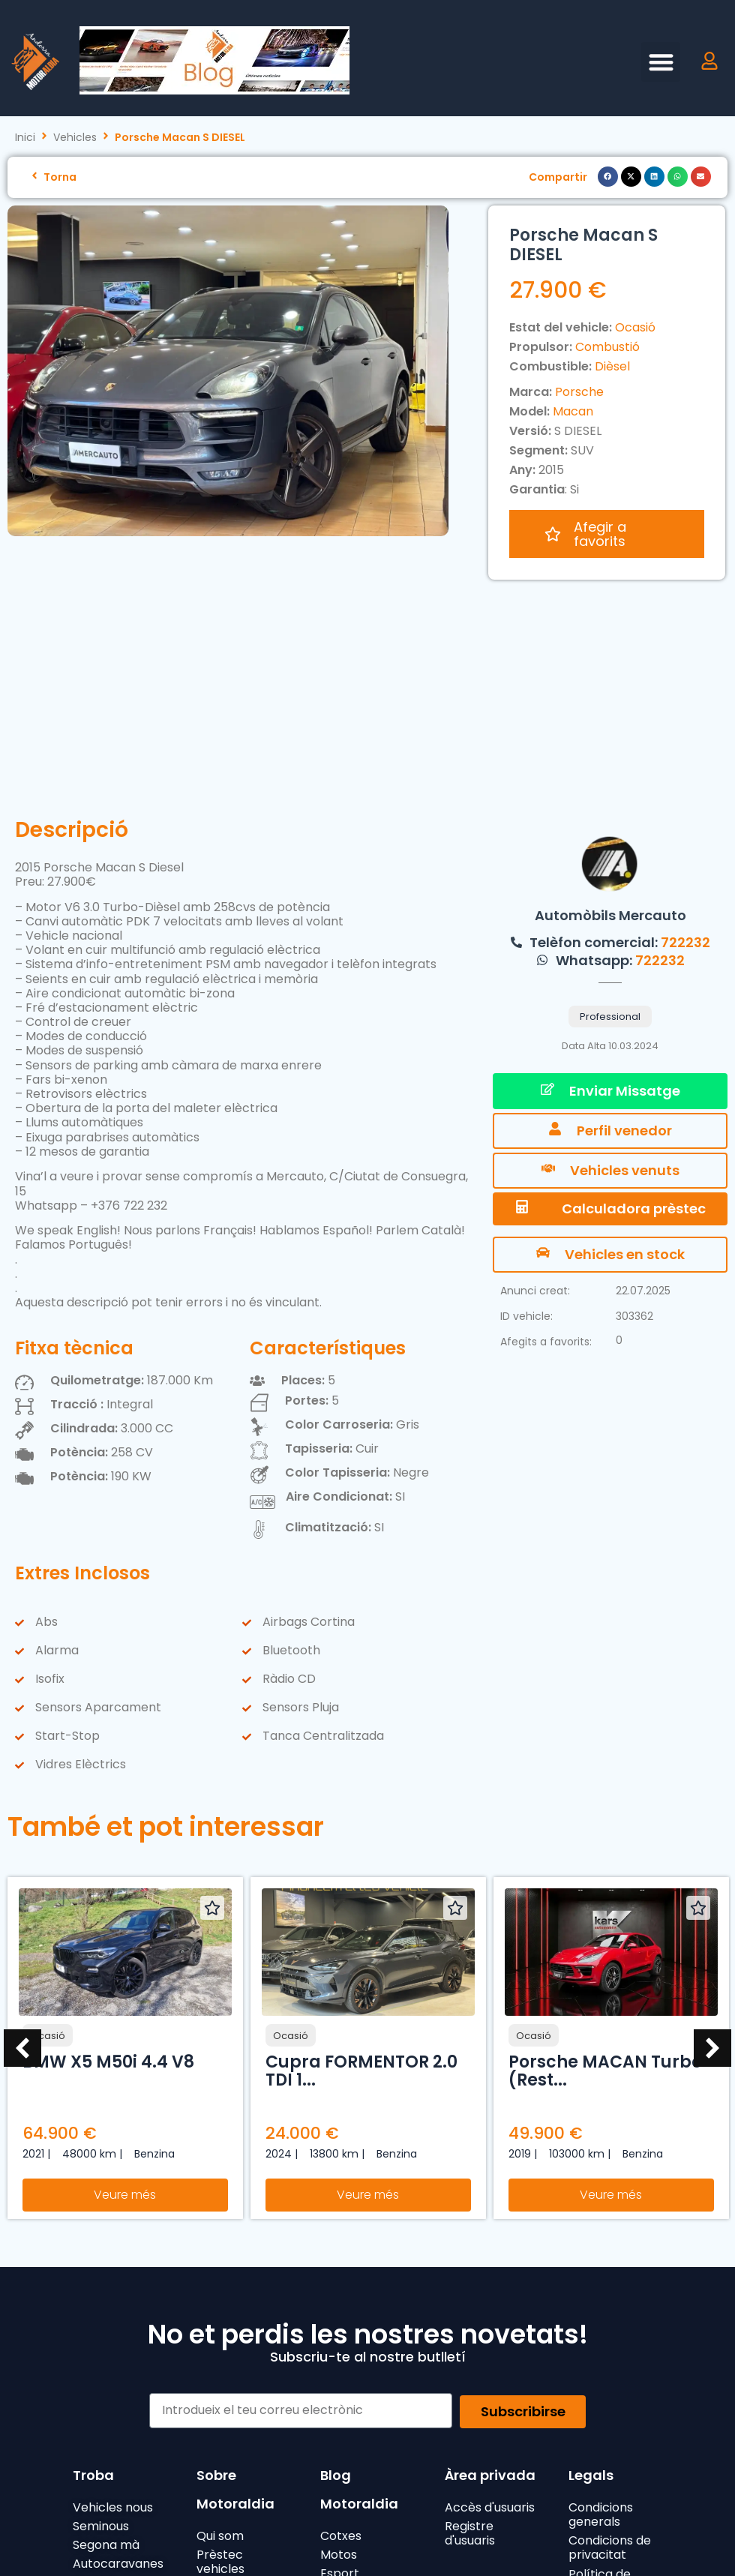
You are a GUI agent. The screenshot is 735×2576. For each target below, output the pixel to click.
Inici (25, 137)
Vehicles (75, 137)
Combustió (607, 347)
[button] (661, 62)
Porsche (579, 392)
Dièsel (612, 366)
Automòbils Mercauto (610, 694)
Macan (573, 411)
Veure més (125, 1973)
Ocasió (635, 327)
